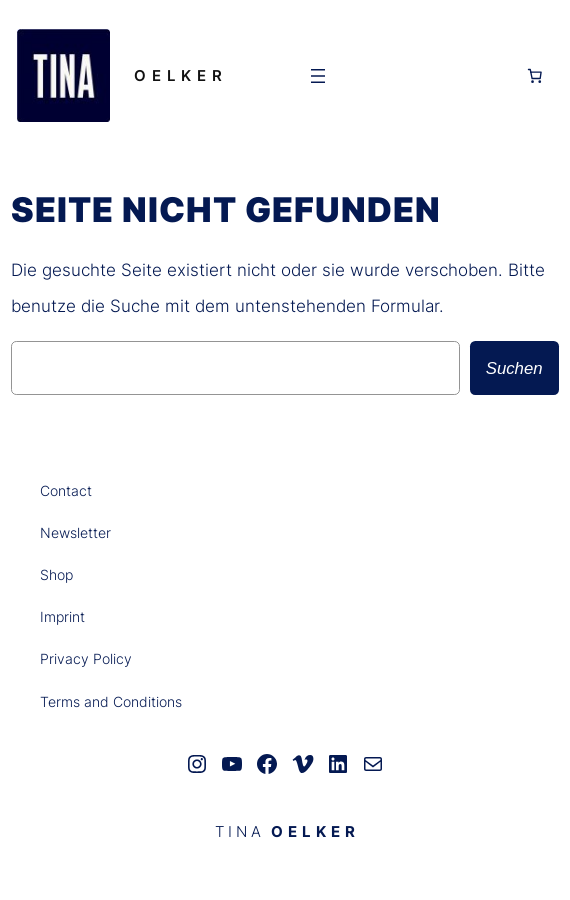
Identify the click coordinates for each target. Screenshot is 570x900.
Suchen (514, 368)
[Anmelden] (427, 75)
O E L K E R (178, 75)
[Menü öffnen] (318, 76)
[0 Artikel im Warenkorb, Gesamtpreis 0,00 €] (535, 76)
